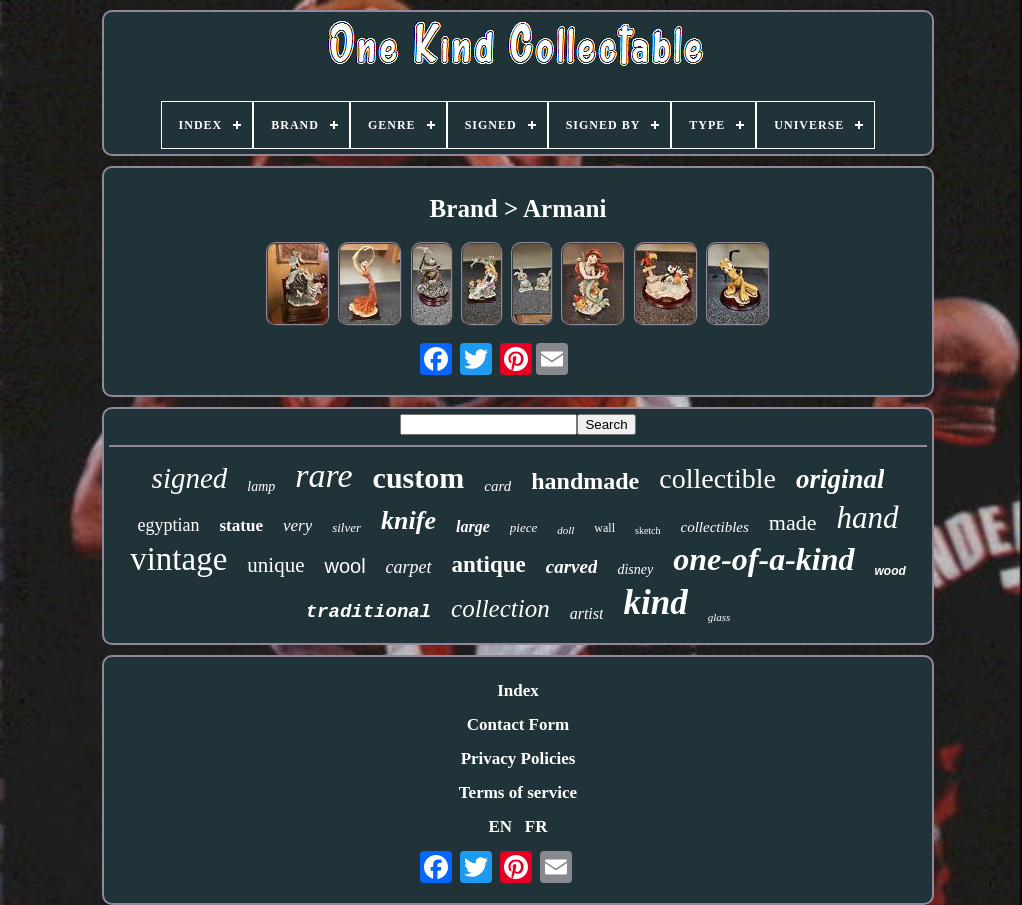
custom (419, 477)
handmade (585, 481)
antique (489, 564)
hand (868, 517)
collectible (717, 478)
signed (190, 478)
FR (536, 826)
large (473, 526)
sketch (648, 530)
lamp (261, 486)
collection (500, 608)
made (793, 522)
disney (635, 569)
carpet (409, 567)
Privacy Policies (518, 758)
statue (240, 525)
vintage (178, 559)
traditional (368, 612)
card (497, 486)
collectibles (715, 527)
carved (572, 566)
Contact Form (518, 724)
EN (500, 826)
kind (655, 602)
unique (275, 565)
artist (587, 613)
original (840, 479)
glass (719, 617)
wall (604, 528)
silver (346, 527)
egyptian (169, 525)
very (297, 525)
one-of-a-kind (763, 559)
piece (523, 527)
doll (565, 530)
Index (518, 690)
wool (344, 566)
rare (323, 475)
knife (408, 520)
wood (890, 571)
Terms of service (518, 792)
